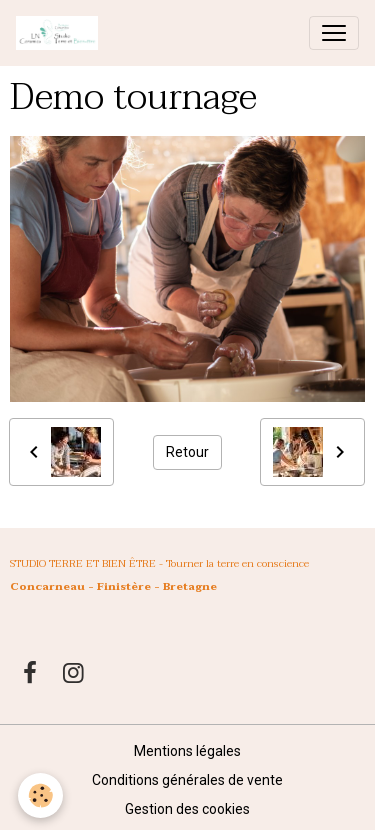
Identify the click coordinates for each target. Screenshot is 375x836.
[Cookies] (40, 795)
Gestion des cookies (187, 809)
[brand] (61, 33)
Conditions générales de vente (187, 780)
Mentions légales (187, 751)
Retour (187, 452)
